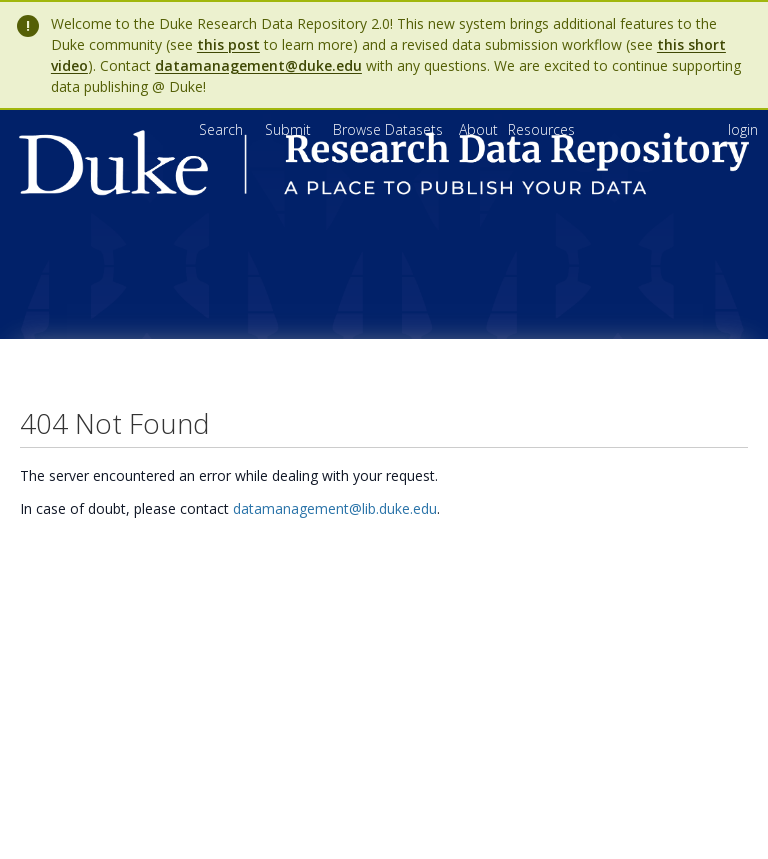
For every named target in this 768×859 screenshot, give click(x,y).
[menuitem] (480, 129)
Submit (290, 129)
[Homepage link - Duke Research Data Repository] (384, 190)
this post (228, 44)
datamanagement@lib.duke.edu (335, 508)
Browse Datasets (390, 129)
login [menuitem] (743, 129)
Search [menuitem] (221, 129)
